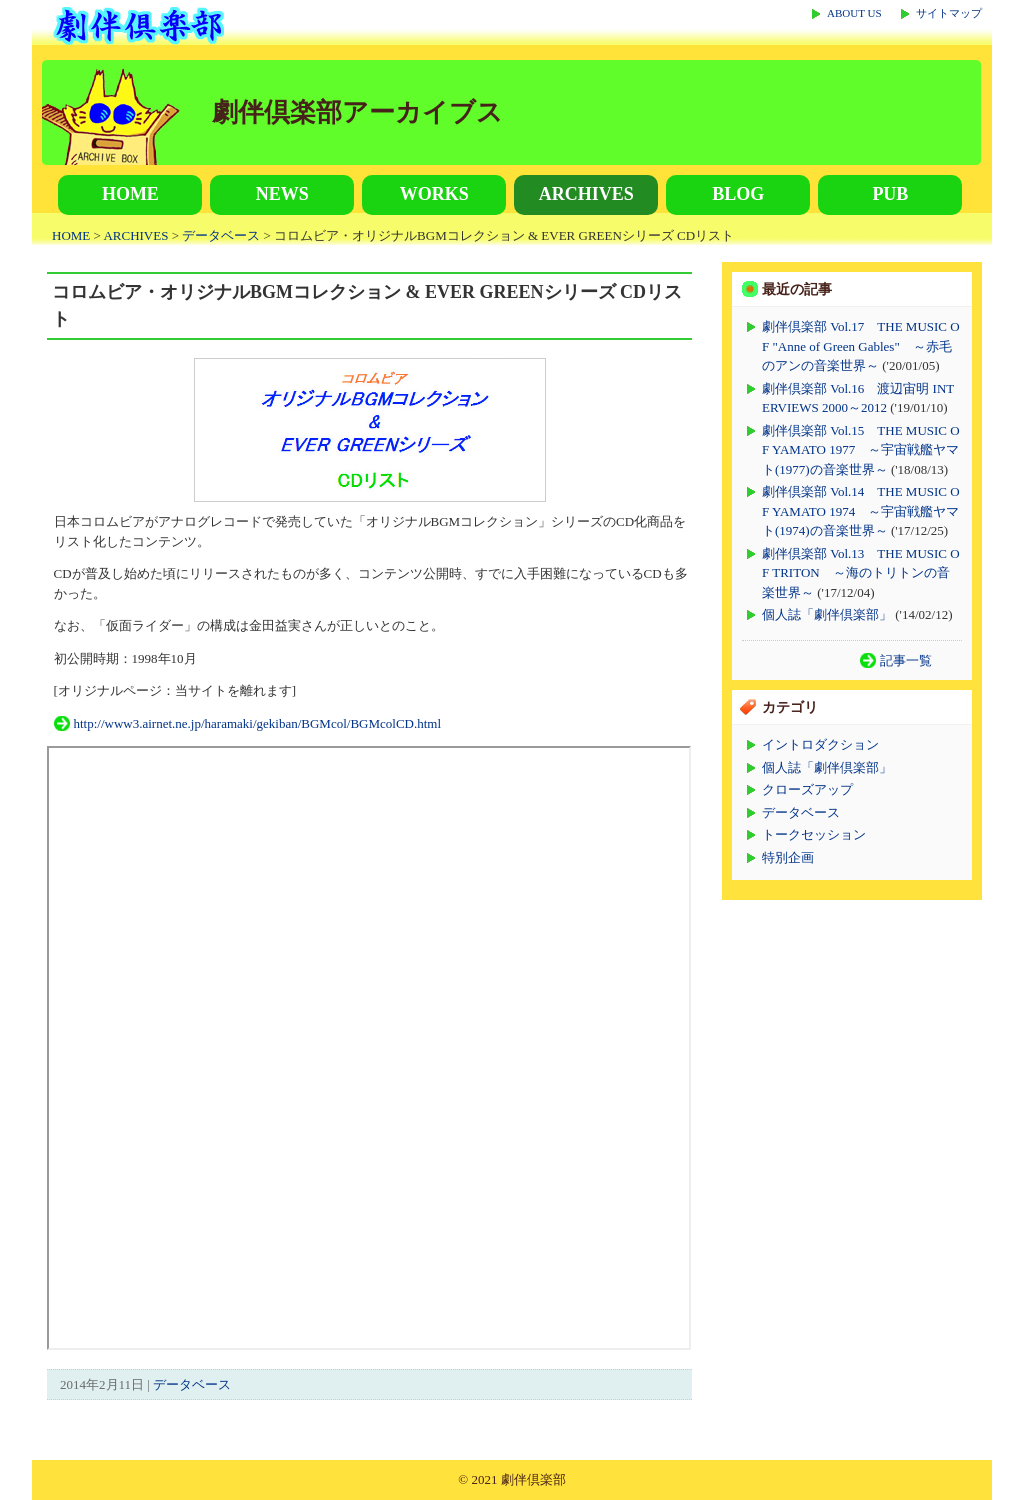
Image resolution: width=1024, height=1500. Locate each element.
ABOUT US (854, 13)
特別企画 (788, 857)
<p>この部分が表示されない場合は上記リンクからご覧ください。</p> (369, 1048)
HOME (130, 194)
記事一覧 (906, 660)
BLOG (738, 194)
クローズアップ (807, 789)
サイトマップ (949, 13)
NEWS (282, 194)
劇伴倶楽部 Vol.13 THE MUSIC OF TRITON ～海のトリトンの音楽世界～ (861, 573)
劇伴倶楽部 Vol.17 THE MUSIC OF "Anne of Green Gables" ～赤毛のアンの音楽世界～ (861, 346)
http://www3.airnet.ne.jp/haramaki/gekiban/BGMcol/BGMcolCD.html (258, 723)
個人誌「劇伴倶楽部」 (827, 614)
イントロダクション (820, 744)
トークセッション (814, 834)
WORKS (434, 194)
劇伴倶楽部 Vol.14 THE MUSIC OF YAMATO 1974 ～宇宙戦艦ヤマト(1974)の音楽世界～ (861, 511)
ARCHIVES (586, 194)
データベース (221, 235)
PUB (890, 194)
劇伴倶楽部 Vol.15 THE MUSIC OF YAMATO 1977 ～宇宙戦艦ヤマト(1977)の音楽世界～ (861, 450)
